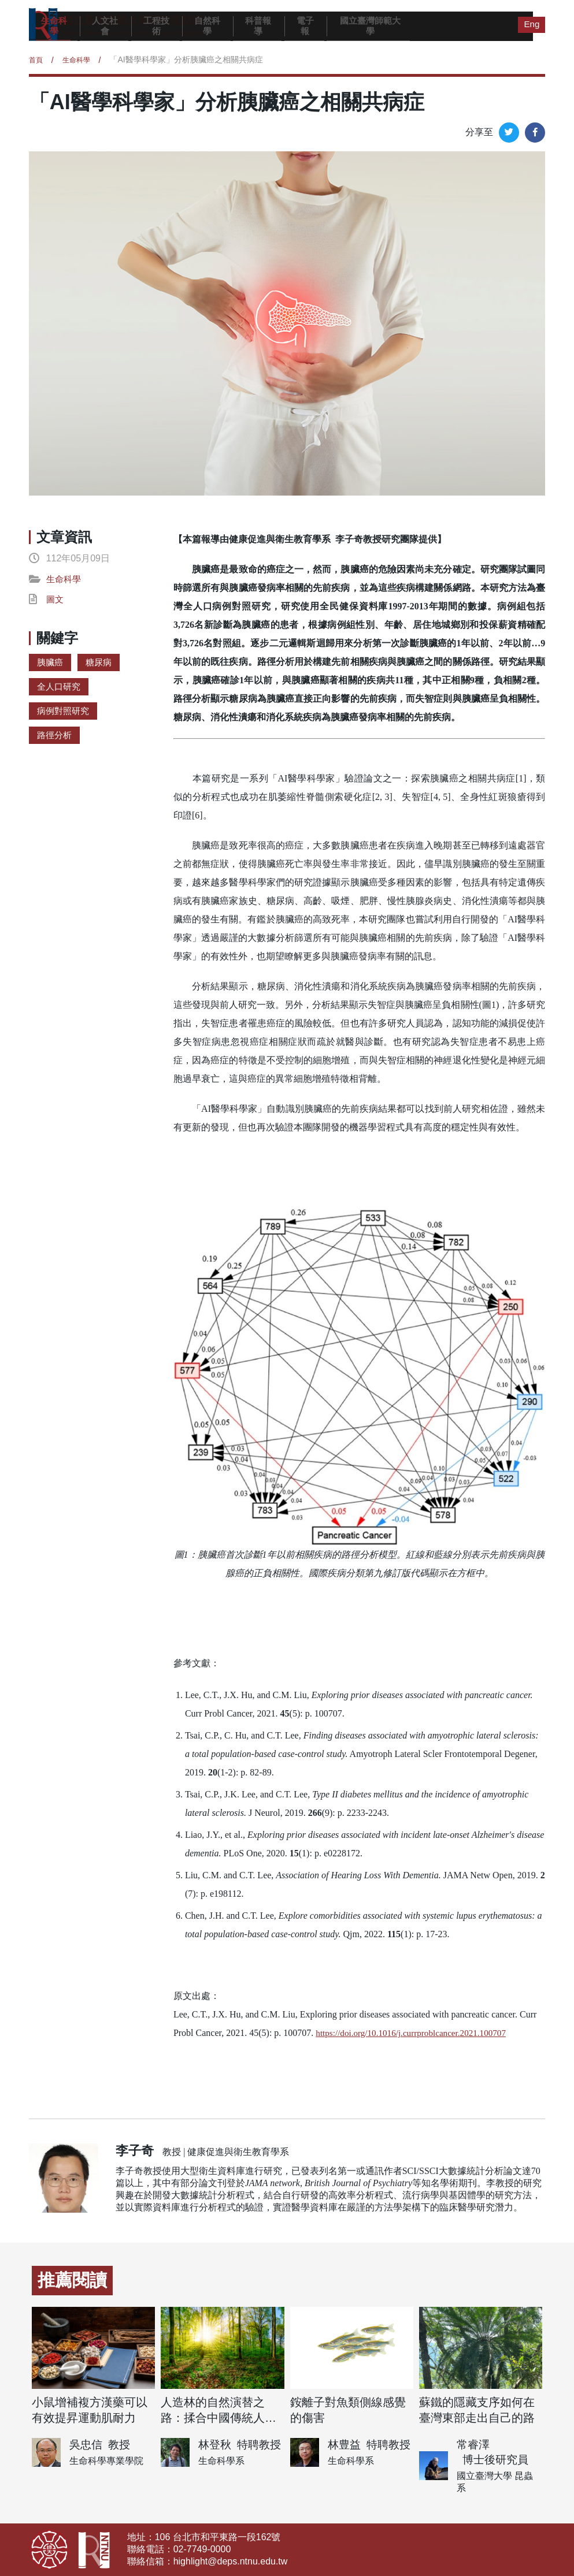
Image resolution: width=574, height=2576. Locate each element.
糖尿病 (101, 663)
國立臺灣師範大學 (370, 26)
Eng (531, 23)
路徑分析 (55, 738)
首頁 (37, 59)
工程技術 (156, 26)
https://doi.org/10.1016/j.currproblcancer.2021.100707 (416, 2033)
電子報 (305, 26)
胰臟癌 (51, 663)
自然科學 (207, 26)
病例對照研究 (64, 713)
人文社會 (105, 26)
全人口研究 (60, 688)
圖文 (55, 600)
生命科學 (54, 26)
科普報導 (258, 26)
